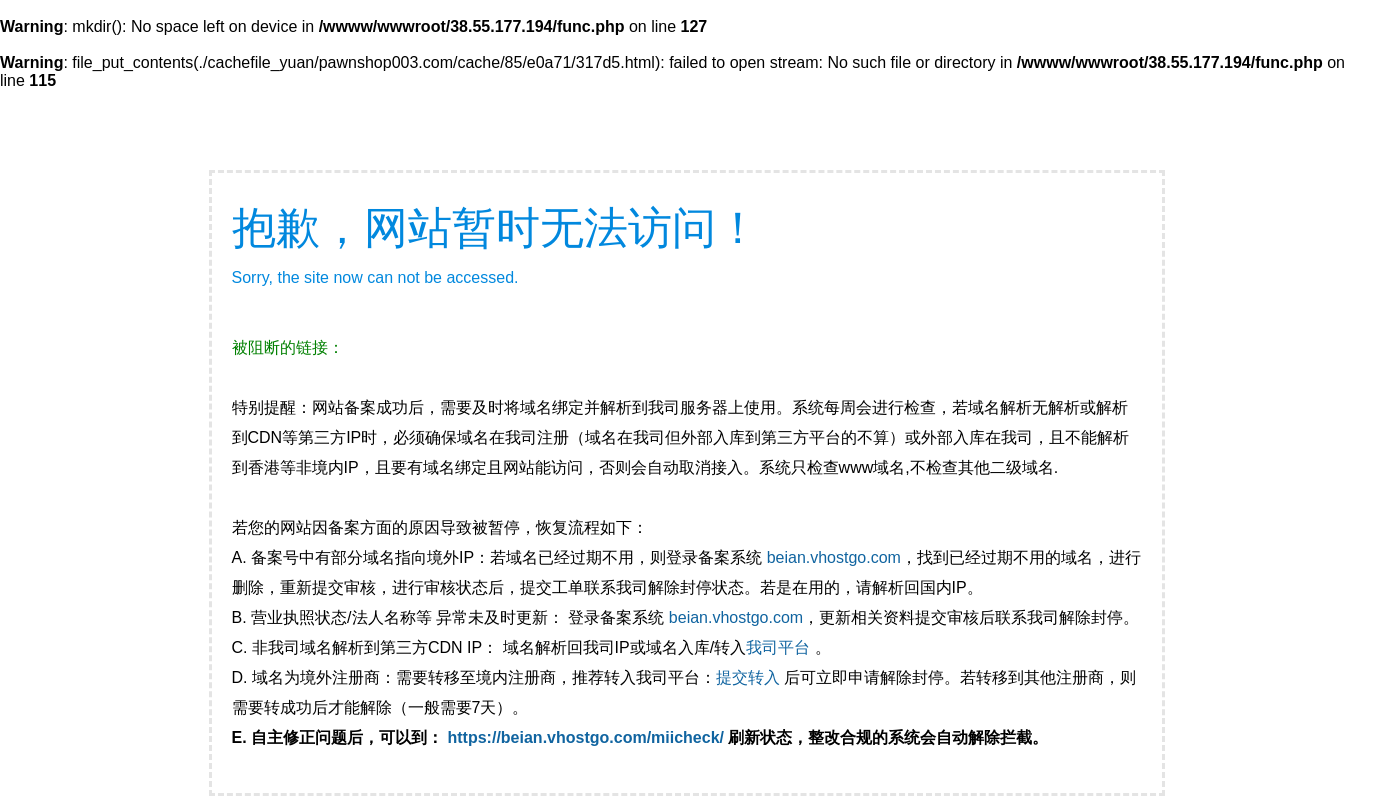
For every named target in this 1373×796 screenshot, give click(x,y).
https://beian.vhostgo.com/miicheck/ (586, 737)
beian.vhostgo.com (834, 557)
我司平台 (780, 647)
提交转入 (748, 677)
